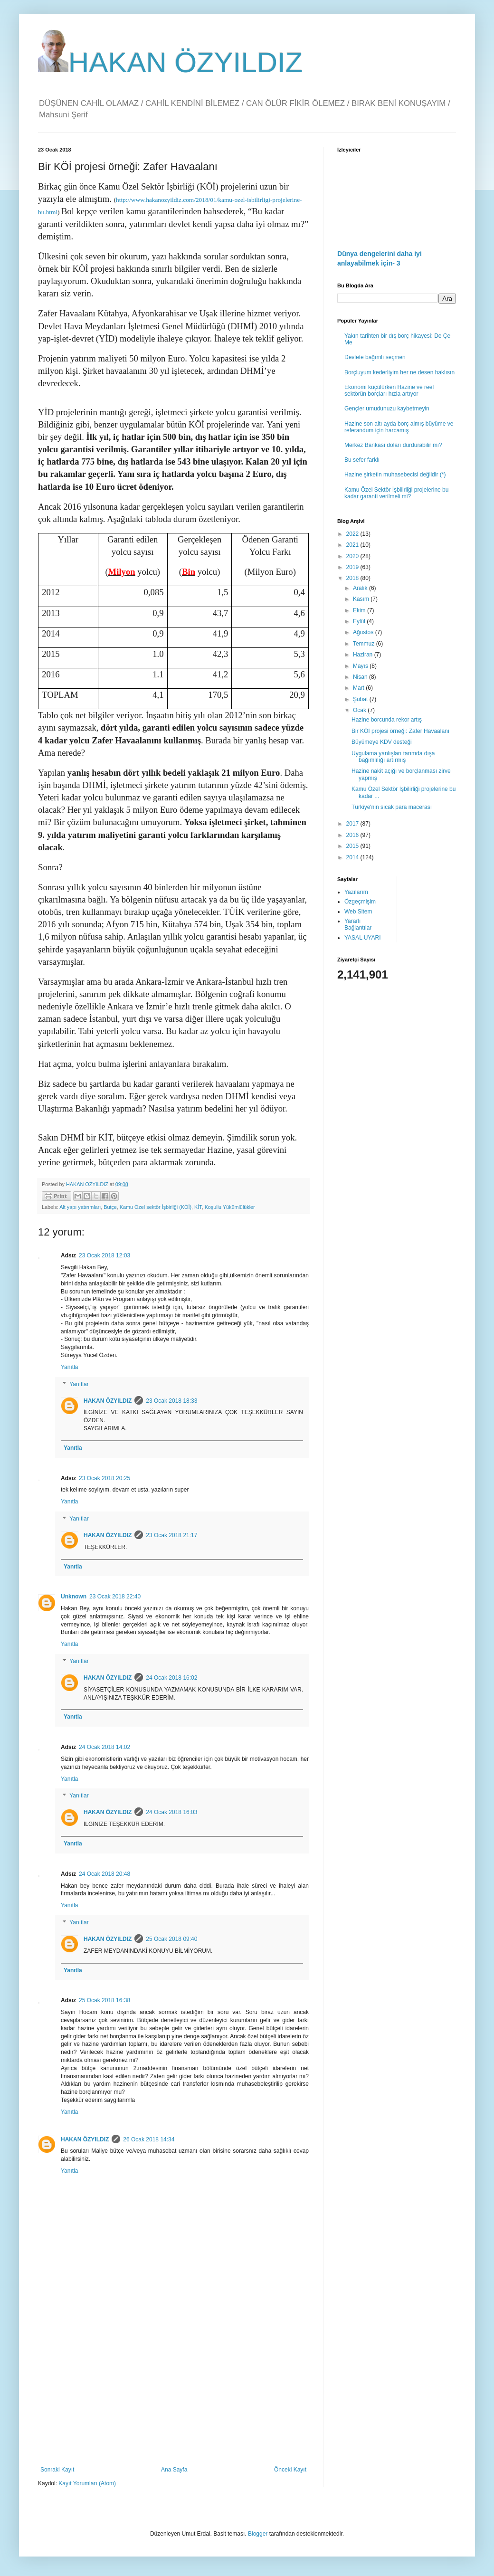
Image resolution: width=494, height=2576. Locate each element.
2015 (353, 846)
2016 (353, 835)
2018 (353, 578)
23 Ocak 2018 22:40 (115, 1596)
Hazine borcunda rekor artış (387, 719)
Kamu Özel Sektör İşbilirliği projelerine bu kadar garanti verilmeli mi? (396, 493)
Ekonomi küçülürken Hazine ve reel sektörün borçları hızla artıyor (389, 390)
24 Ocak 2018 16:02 (171, 1677)
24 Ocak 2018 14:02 (104, 1747)
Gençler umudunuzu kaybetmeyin (386, 408)
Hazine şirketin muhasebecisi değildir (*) (395, 474)
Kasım (361, 599)
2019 (353, 567)
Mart (359, 687)
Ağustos (364, 632)
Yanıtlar (78, 1384)
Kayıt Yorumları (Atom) (87, 2483)
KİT (198, 1207)
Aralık (361, 588)
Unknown (73, 1596)
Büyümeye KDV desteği (382, 742)
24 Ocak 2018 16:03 (171, 1812)
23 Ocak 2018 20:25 (104, 1478)
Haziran (363, 654)
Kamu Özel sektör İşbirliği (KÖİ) (155, 1207)
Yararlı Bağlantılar (357, 924)
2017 (353, 823)
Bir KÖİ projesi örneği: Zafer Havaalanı (400, 731)
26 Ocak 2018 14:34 (148, 2139)
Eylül (360, 621)
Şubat (361, 699)
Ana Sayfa (174, 2469)
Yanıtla (69, 1367)
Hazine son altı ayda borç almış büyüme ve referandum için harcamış (398, 427)
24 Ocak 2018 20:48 (104, 1874)
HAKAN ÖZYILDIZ (170, 62)
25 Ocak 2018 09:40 (171, 1939)
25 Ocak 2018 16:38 (104, 2000)
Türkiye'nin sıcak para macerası (392, 807)
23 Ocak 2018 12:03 (104, 1255)
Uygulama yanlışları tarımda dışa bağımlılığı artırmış (393, 756)
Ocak (360, 710)
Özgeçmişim (360, 901)
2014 (353, 857)
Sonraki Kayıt (57, 2469)
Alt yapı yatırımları (80, 1207)
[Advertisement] (173, 2387)
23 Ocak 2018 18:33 (171, 1400)
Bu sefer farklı (362, 459)
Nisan (361, 677)
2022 (353, 534)
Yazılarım (356, 892)
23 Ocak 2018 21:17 (171, 1535)
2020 (353, 556)
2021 (353, 545)
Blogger (257, 2533)
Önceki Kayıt (290, 2469)
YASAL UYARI (362, 937)
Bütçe (110, 1207)
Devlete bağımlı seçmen (375, 357)
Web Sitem (358, 911)
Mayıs (361, 666)
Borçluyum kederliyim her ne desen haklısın (399, 372)
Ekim (360, 610)
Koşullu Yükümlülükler (230, 1207)
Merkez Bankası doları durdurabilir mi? (393, 445)
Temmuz (364, 643)
